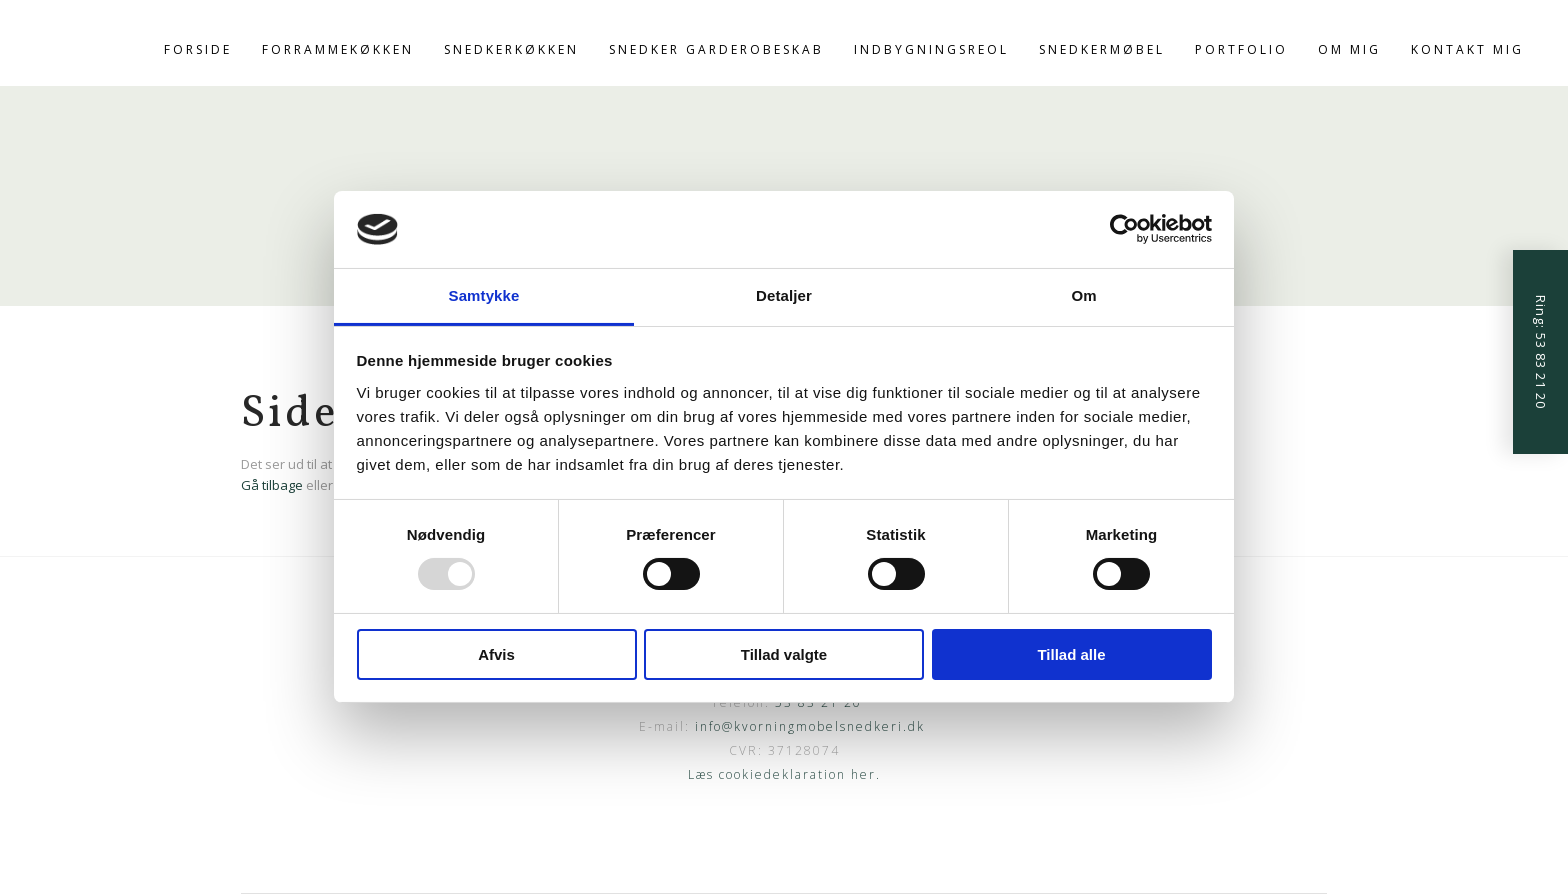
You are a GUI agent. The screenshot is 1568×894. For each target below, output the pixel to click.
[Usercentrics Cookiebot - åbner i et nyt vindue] (1124, 229)
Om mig (1349, 49)
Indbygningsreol (931, 49)
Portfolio (1241, 49)
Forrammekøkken (338, 49)
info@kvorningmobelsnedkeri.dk (810, 726)
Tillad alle (1071, 654)
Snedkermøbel (1102, 49)
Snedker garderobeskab (716, 49)
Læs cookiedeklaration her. (784, 774)
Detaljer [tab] (784, 295)
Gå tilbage (272, 485)
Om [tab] (1083, 295)
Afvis (496, 654)
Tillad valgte (784, 654)
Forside (198, 49)
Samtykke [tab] (484, 295)
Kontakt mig (1467, 49)
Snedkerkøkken (511, 49)
